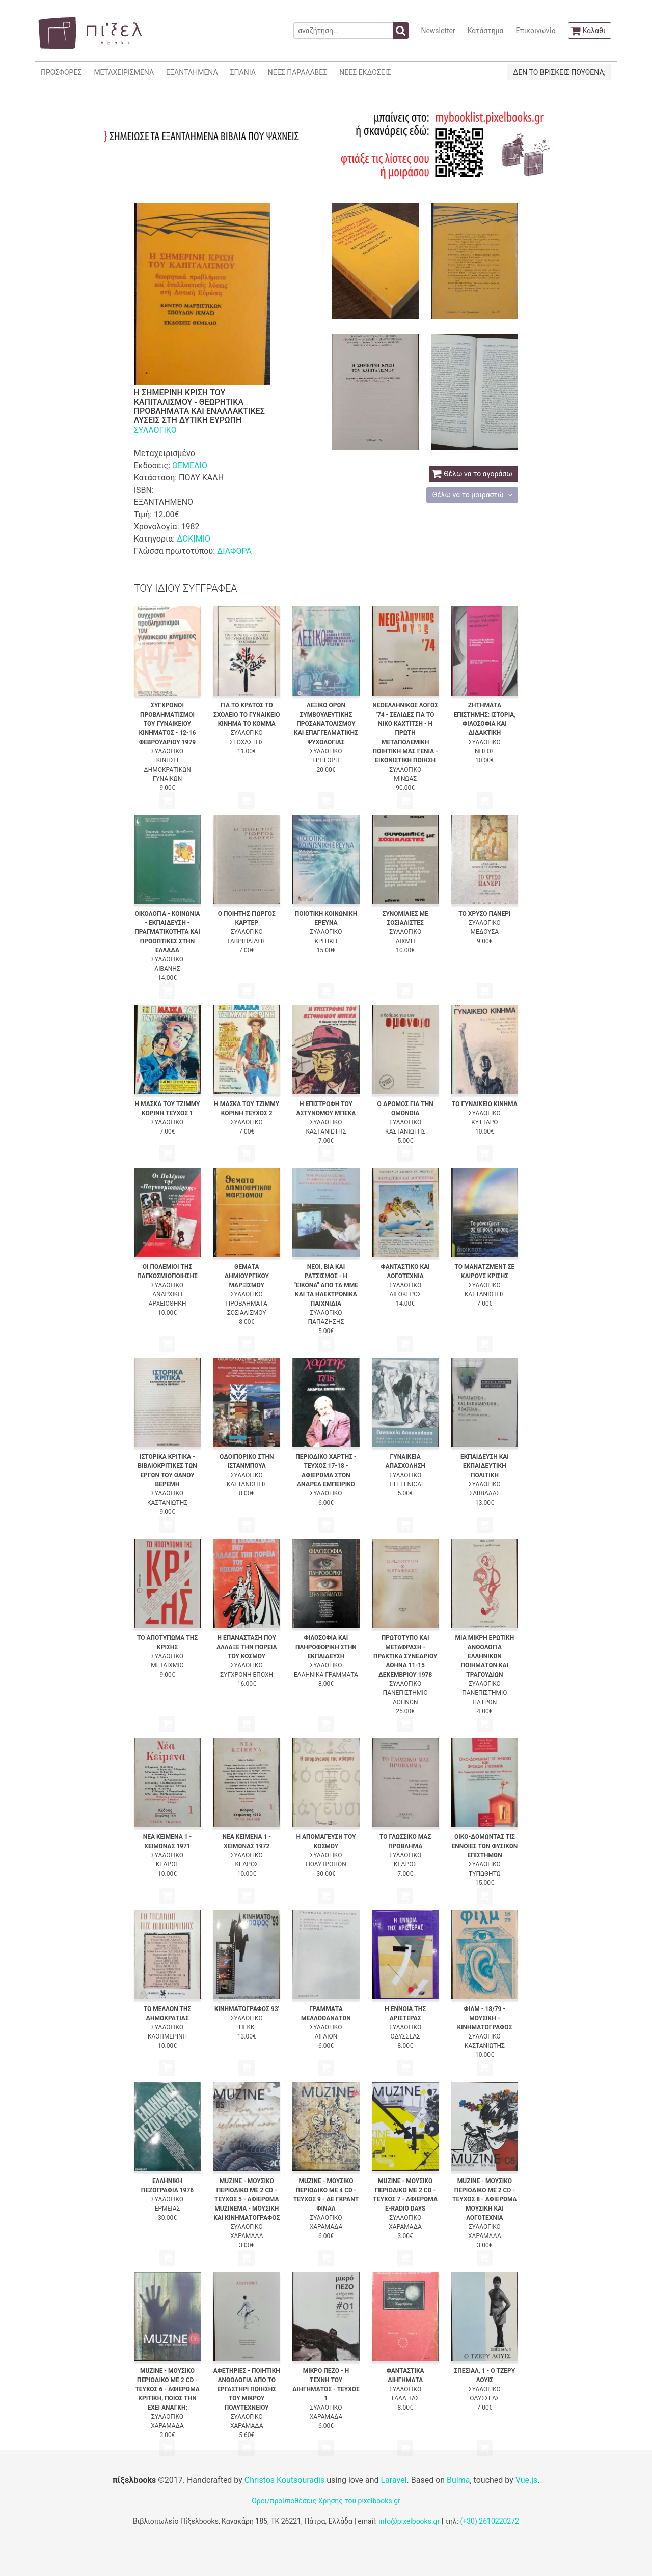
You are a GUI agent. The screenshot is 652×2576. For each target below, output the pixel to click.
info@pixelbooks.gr (409, 2521)
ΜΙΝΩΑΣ (405, 778)
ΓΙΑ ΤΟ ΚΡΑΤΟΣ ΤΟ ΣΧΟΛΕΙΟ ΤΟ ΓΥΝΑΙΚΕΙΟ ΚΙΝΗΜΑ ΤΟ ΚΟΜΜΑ (246, 714)
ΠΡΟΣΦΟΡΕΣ (61, 72)
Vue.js (526, 2480)
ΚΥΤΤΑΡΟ (484, 1122)
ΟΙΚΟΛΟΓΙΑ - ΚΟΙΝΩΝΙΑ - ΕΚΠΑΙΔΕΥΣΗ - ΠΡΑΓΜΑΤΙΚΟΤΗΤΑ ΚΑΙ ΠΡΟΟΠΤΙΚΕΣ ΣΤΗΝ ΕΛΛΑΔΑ (167, 932)
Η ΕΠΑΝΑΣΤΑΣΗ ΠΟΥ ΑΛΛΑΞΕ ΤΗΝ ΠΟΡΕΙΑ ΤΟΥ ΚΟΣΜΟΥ (246, 1647)
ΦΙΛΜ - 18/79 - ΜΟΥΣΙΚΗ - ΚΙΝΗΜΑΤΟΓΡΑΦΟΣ (484, 2018)
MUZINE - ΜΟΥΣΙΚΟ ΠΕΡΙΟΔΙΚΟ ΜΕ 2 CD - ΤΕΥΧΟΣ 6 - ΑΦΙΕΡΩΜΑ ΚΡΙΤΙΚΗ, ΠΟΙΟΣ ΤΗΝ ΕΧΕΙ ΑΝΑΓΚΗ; (167, 2389)
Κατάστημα (486, 30)
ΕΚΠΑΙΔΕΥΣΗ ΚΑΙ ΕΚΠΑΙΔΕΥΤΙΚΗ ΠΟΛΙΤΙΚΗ (484, 1466)
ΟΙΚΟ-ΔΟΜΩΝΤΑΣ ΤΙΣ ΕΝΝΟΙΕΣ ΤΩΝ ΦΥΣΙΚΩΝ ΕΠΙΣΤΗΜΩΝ (484, 1846)
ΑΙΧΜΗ (405, 941)
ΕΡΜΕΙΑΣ (167, 2208)
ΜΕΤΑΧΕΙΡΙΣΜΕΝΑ (124, 72)
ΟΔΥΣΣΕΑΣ (405, 2036)
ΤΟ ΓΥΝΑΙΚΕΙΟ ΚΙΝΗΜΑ (485, 1104)
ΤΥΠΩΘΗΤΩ (485, 1873)
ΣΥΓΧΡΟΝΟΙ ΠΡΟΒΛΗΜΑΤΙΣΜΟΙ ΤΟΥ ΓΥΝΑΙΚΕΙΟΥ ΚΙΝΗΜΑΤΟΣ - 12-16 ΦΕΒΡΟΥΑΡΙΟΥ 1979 (167, 724)
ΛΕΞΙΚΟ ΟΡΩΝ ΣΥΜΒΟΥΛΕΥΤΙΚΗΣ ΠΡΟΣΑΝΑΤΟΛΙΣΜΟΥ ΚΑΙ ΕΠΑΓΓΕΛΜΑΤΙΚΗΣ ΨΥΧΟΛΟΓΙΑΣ (326, 724)
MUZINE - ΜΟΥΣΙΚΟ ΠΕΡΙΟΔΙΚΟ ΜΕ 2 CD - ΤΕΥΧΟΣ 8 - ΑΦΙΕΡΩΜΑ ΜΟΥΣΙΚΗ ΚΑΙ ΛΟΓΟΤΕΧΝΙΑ (484, 2199)
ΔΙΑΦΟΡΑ (234, 551)
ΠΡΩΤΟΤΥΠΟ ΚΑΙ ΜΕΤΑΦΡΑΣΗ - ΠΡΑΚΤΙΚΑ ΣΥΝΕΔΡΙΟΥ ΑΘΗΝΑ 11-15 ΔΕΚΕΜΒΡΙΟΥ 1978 (405, 1656)
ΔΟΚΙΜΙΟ (193, 539)
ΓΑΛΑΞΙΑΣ (405, 2398)
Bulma (458, 2480)
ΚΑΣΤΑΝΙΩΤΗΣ (326, 1131)
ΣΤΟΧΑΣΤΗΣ (247, 742)
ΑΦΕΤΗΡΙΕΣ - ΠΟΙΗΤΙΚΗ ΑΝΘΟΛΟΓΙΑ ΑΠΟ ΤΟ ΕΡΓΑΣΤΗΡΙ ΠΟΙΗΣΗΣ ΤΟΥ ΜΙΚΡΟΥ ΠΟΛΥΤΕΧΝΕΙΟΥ (246, 2389)
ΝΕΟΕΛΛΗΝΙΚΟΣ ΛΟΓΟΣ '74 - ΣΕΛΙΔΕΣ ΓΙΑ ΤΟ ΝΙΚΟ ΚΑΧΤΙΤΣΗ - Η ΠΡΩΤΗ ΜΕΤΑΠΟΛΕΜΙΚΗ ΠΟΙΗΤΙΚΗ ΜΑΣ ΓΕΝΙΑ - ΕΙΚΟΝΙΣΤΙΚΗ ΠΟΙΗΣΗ (405, 733)
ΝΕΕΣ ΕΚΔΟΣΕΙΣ (365, 72)
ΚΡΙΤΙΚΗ (326, 941)
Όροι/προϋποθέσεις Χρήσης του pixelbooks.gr (326, 2501)
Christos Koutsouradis (284, 2480)
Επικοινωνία (535, 30)
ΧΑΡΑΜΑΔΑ (246, 2236)
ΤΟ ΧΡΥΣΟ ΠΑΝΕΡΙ (484, 913)
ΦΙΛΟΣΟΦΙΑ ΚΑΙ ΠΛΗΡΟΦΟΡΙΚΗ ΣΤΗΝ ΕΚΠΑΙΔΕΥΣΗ (326, 1647)
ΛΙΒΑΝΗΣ (167, 968)
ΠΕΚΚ (246, 2027)
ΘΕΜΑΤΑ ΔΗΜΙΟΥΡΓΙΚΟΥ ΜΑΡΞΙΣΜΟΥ (246, 1276)
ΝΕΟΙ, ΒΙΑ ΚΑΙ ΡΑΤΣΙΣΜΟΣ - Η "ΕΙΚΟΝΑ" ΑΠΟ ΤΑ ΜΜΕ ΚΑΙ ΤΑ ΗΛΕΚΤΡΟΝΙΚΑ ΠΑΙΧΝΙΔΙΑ (326, 1285)
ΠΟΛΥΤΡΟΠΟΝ (326, 1864)
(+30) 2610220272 (489, 2521)
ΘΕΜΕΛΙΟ (189, 465)
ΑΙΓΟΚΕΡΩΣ (405, 1294)
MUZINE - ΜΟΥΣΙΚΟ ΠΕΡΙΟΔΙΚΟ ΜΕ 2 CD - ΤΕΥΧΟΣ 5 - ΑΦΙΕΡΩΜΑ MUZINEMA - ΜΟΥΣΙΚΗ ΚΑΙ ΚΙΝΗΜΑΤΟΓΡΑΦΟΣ (246, 2199)
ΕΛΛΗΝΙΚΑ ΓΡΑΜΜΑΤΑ (326, 1674)
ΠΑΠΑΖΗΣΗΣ (326, 1321)
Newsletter (438, 30)
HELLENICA (405, 1484)
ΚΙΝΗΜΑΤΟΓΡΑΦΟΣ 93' (246, 2009)
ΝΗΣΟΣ (485, 751)
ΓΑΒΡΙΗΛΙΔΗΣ (247, 941)
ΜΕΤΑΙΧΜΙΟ (167, 1665)
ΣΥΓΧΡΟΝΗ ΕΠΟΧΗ (246, 1674)
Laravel (393, 2480)
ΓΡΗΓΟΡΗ (325, 760)
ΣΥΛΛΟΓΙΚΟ (155, 430)
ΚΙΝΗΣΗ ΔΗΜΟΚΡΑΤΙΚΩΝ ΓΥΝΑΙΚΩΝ (167, 769)
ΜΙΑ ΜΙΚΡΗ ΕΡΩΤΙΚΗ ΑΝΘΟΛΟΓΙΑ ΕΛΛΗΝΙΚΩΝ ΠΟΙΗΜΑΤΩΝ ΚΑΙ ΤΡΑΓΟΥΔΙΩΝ (484, 1656)
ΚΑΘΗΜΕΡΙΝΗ (167, 2036)
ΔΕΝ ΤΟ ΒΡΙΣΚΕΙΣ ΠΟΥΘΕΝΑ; (559, 72)
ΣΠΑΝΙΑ (243, 72)
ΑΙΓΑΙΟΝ (326, 2036)
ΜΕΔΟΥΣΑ (485, 932)
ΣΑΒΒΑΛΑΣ (484, 1493)
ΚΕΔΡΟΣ (167, 1864)
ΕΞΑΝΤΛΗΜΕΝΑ (192, 72)
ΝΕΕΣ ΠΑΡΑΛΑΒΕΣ (298, 72)
